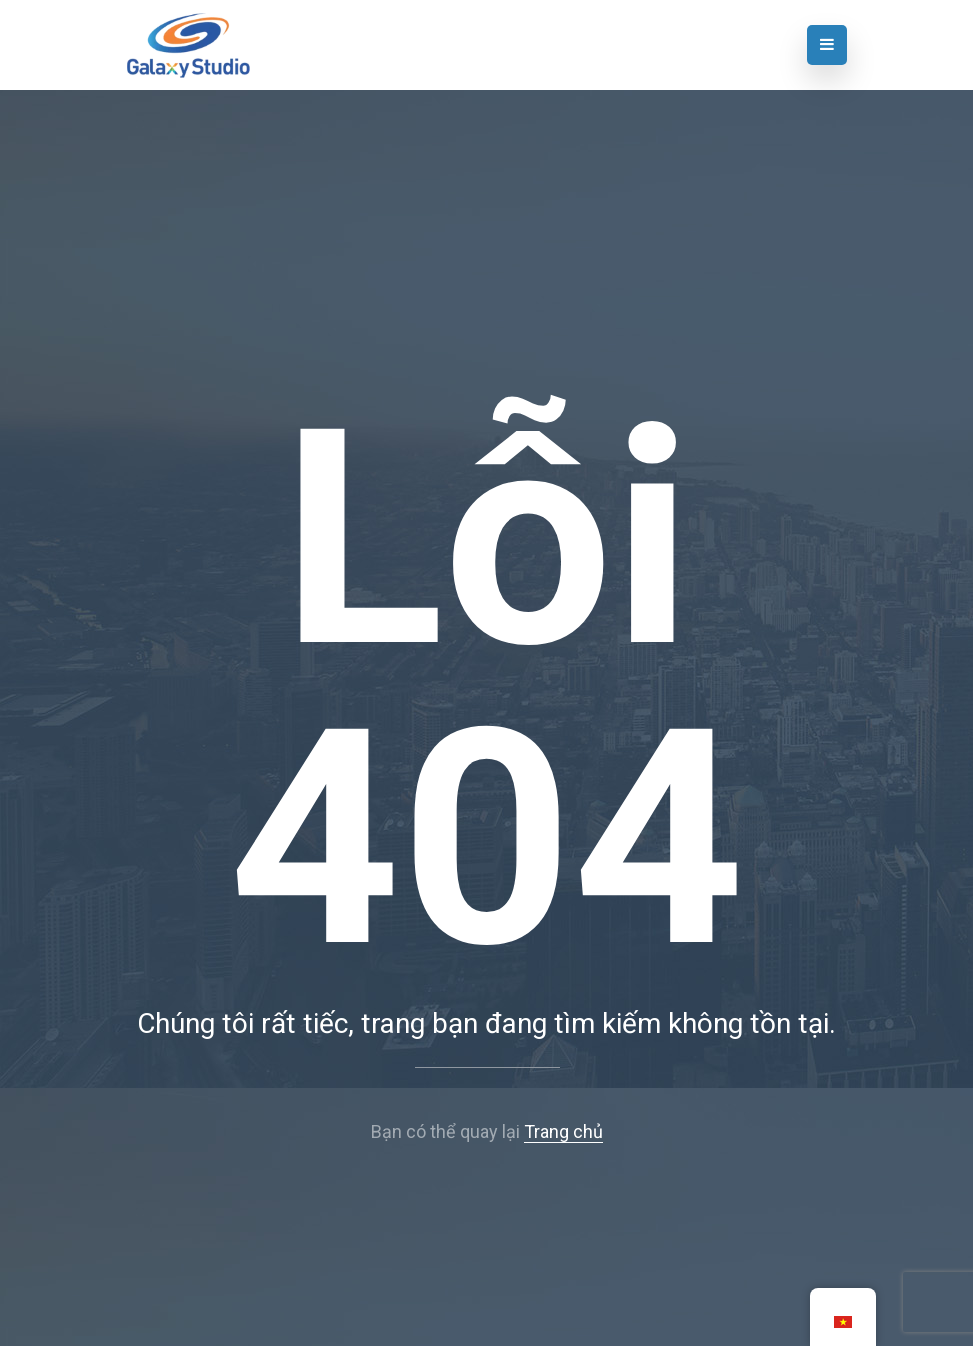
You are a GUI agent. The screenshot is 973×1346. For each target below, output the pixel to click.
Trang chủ (563, 1131)
